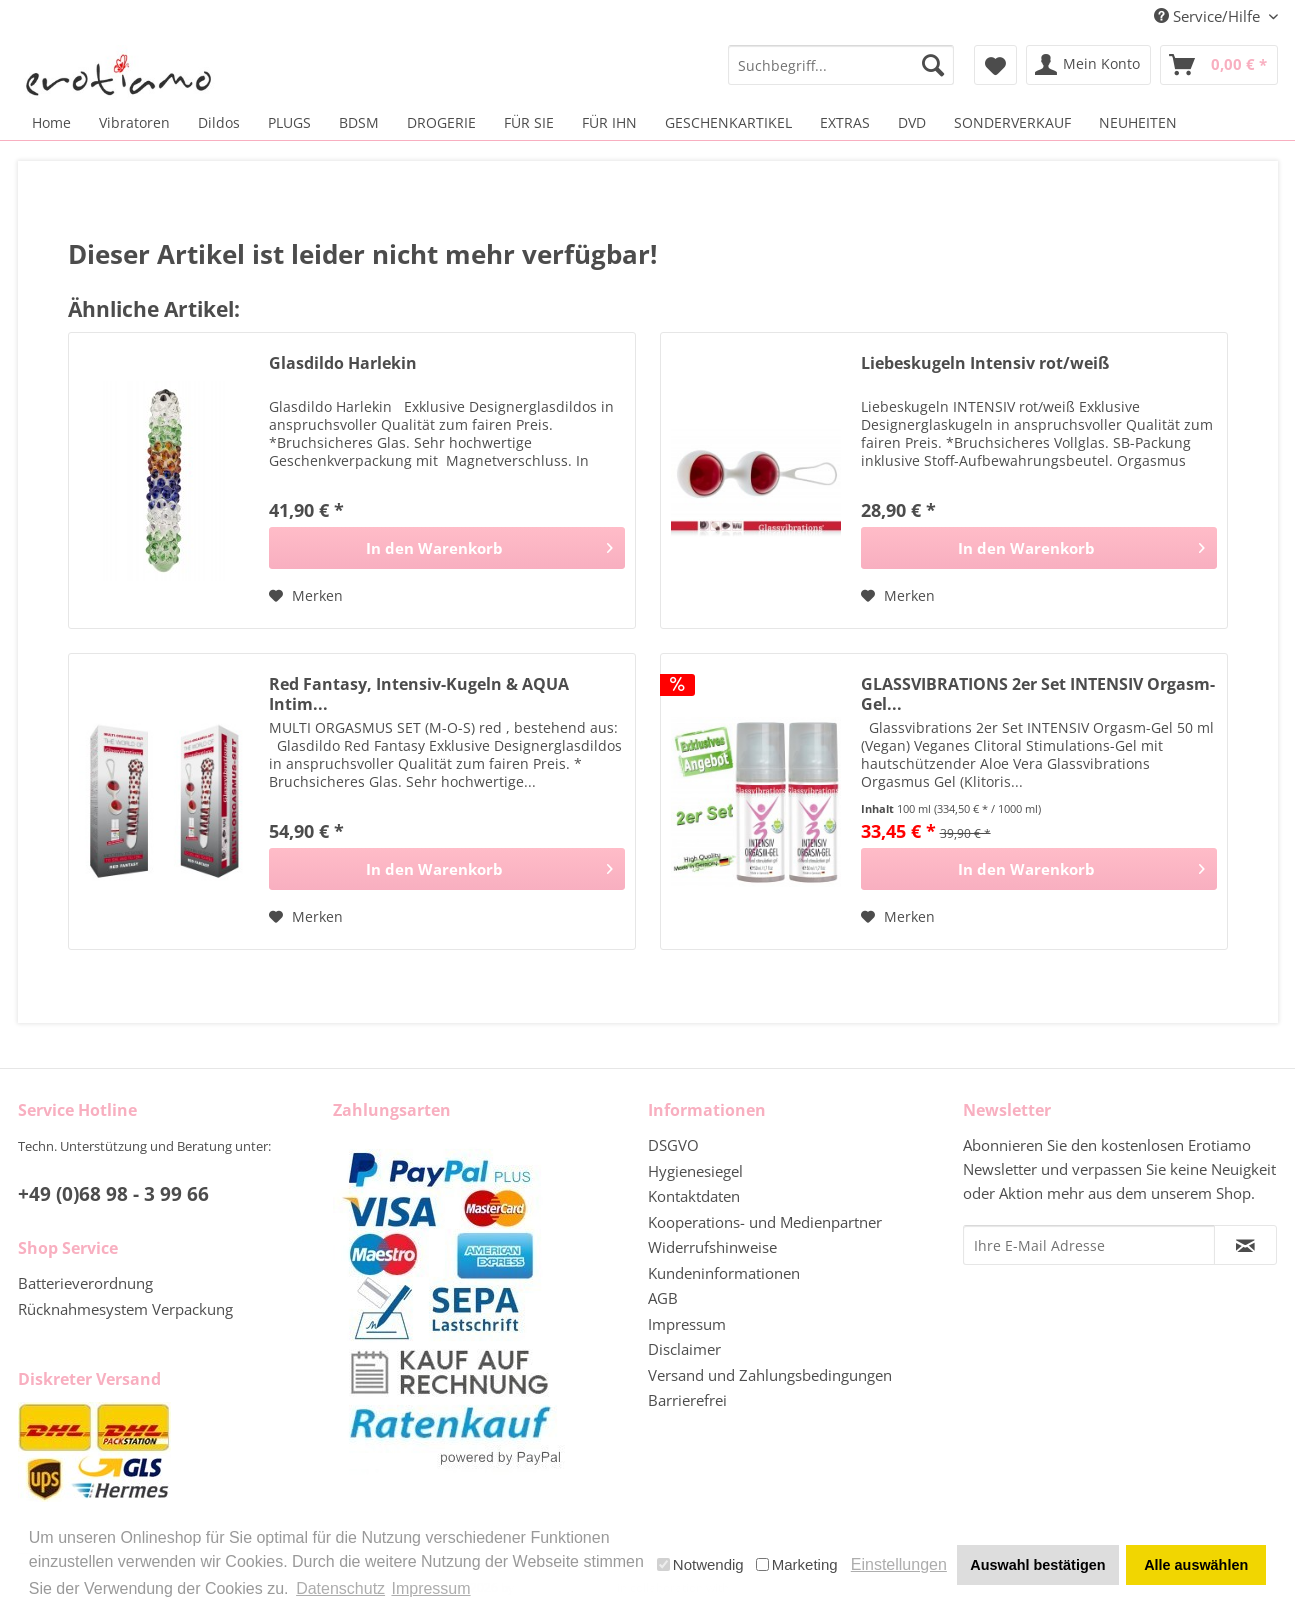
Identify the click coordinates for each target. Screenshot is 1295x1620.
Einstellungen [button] (899, 1564)
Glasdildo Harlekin (343, 363)
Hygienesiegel (695, 1171)
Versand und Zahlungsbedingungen (770, 1375)
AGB (663, 1298)
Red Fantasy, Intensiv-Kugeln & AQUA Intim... (419, 694)
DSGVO (673, 1145)
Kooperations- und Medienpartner (765, 1222)
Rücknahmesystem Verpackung (125, 1309)
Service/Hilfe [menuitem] (1209, 16)
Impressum (687, 1324)
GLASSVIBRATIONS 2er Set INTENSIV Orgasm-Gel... (1038, 694)
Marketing (797, 1564)
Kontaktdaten (694, 1196)
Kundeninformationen (724, 1273)
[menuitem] (841, 65)
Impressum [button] (430, 1588)
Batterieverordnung (85, 1283)
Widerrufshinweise (712, 1247)
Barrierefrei (687, 1400)
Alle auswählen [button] (1196, 1565)
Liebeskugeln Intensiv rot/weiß (985, 363)
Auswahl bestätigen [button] (1037, 1565)
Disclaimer (684, 1349)
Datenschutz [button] (340, 1588)
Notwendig (700, 1564)
